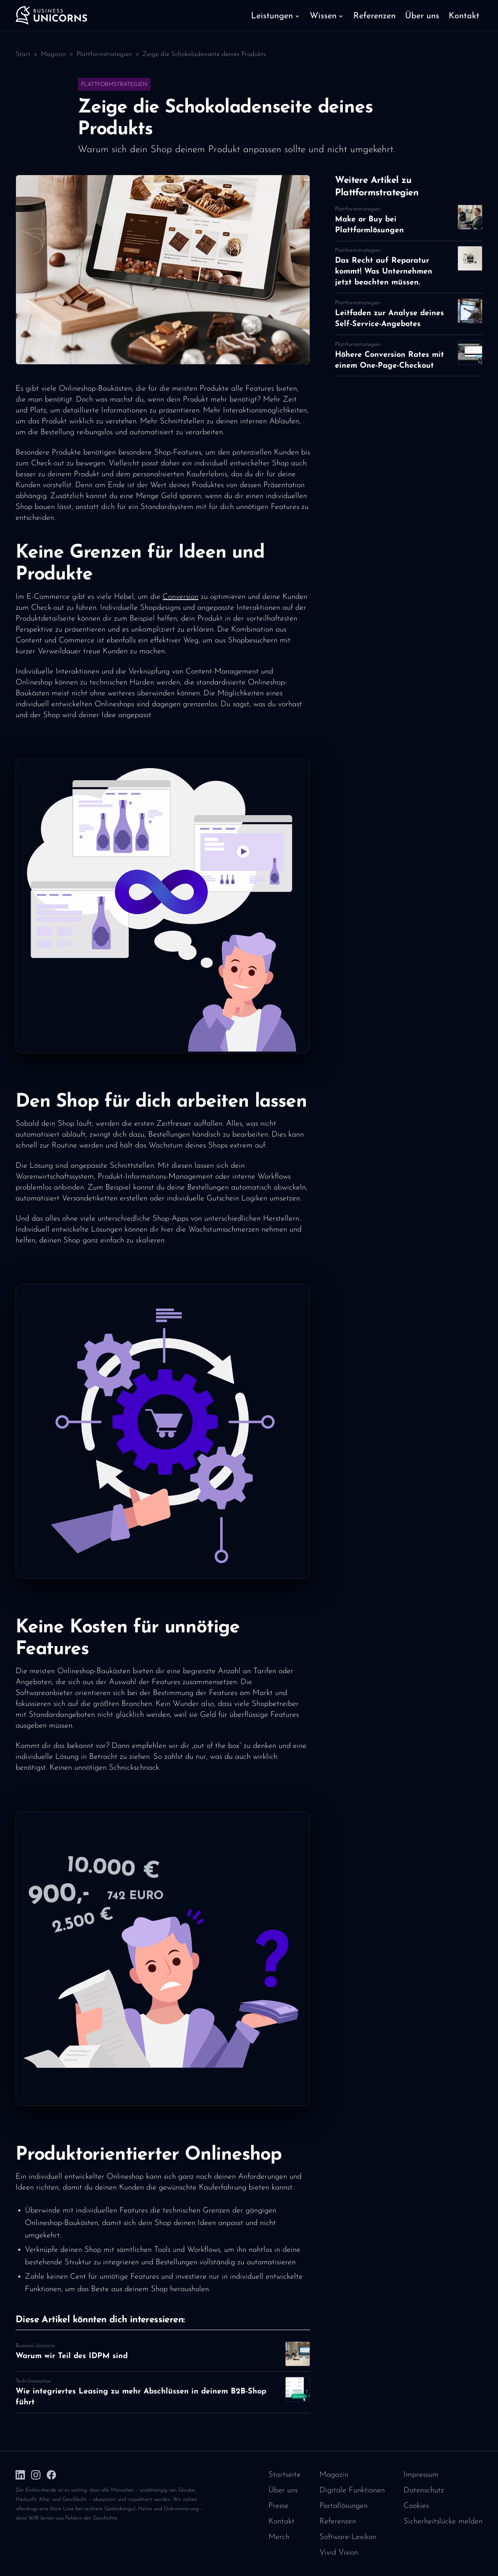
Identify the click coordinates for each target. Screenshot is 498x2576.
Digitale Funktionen (352, 2490)
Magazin (53, 54)
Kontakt (281, 2521)
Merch (278, 2537)
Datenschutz (423, 2490)
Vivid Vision (338, 2553)
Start (23, 54)
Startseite (284, 2475)
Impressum (420, 2475)
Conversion (180, 597)
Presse (278, 2506)
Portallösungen (343, 2506)
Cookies (416, 2506)
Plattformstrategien (104, 54)
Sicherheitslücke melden (442, 2521)
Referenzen (337, 2521)
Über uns (283, 2490)
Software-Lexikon (347, 2537)
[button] (275, 15)
